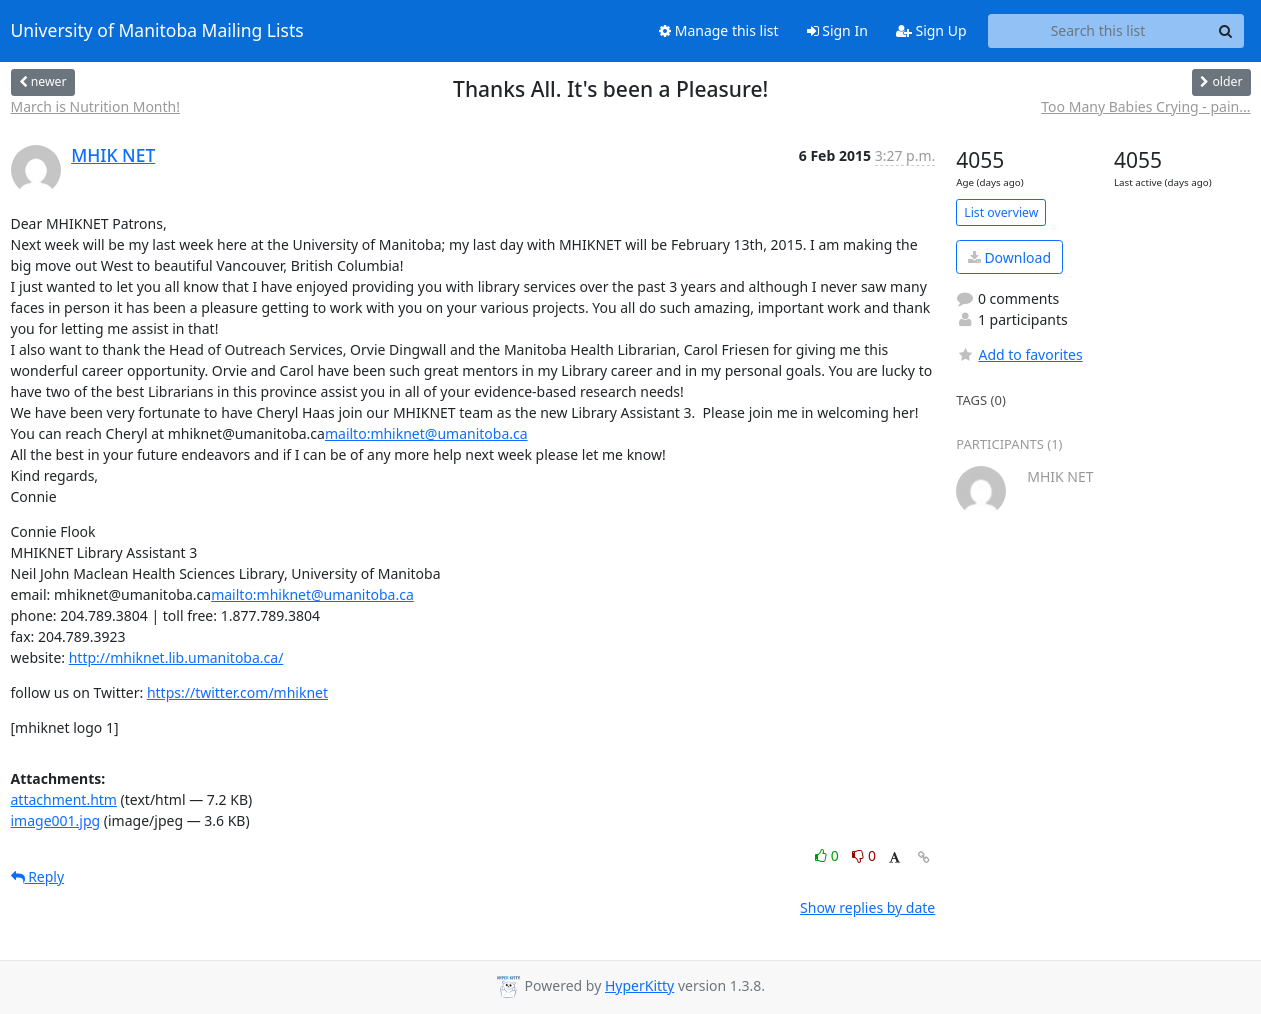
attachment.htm (64, 799)
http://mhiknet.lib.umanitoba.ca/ (176, 657)
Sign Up (931, 30)
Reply (38, 876)
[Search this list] (1098, 31)
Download (1009, 257)
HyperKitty (639, 985)
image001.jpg (56, 820)
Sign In (837, 30)
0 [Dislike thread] (864, 855)
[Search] (1226, 31)
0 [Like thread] (828, 855)
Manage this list (719, 30)
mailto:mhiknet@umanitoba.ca (426, 433)
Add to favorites (1019, 354)
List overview (1001, 212)
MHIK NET (113, 155)
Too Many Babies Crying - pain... (1145, 106)
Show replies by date (867, 907)
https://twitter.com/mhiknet (237, 692)
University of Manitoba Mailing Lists (157, 31)
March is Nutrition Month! (95, 106)
